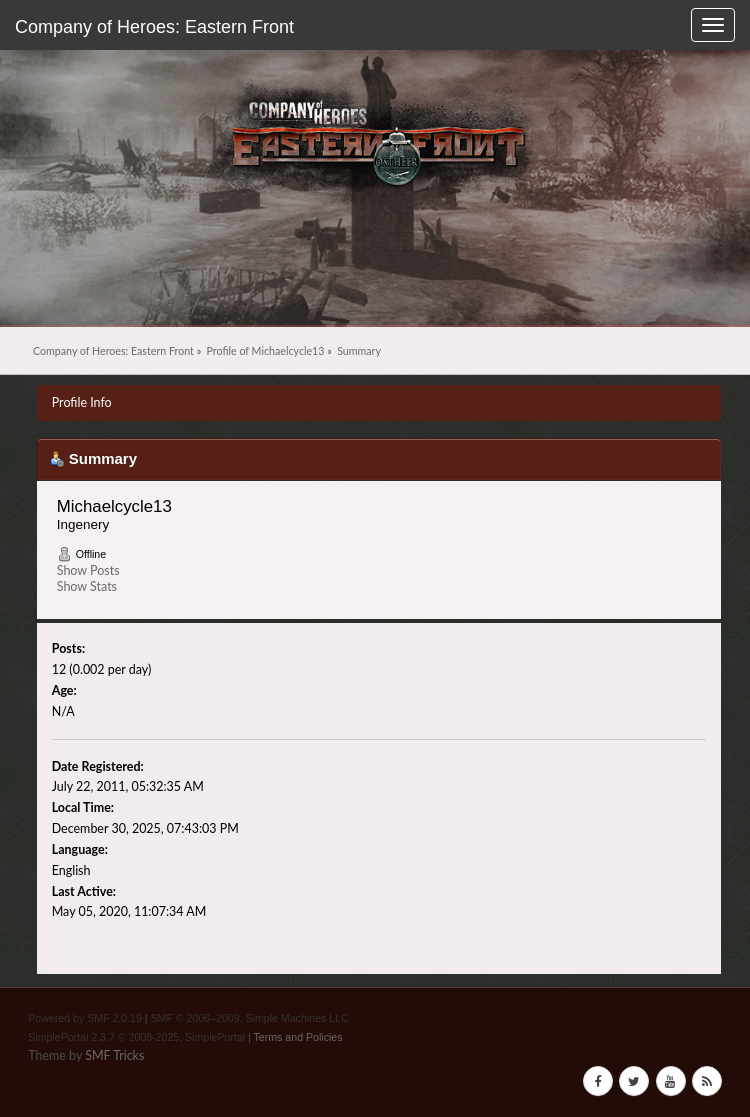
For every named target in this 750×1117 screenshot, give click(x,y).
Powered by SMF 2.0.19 (85, 1018)
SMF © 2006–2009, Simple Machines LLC (250, 1018)
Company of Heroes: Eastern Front (154, 27)
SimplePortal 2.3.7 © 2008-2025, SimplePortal (136, 1037)
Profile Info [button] (82, 402)
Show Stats (87, 586)
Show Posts (88, 570)
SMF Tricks (114, 1055)
